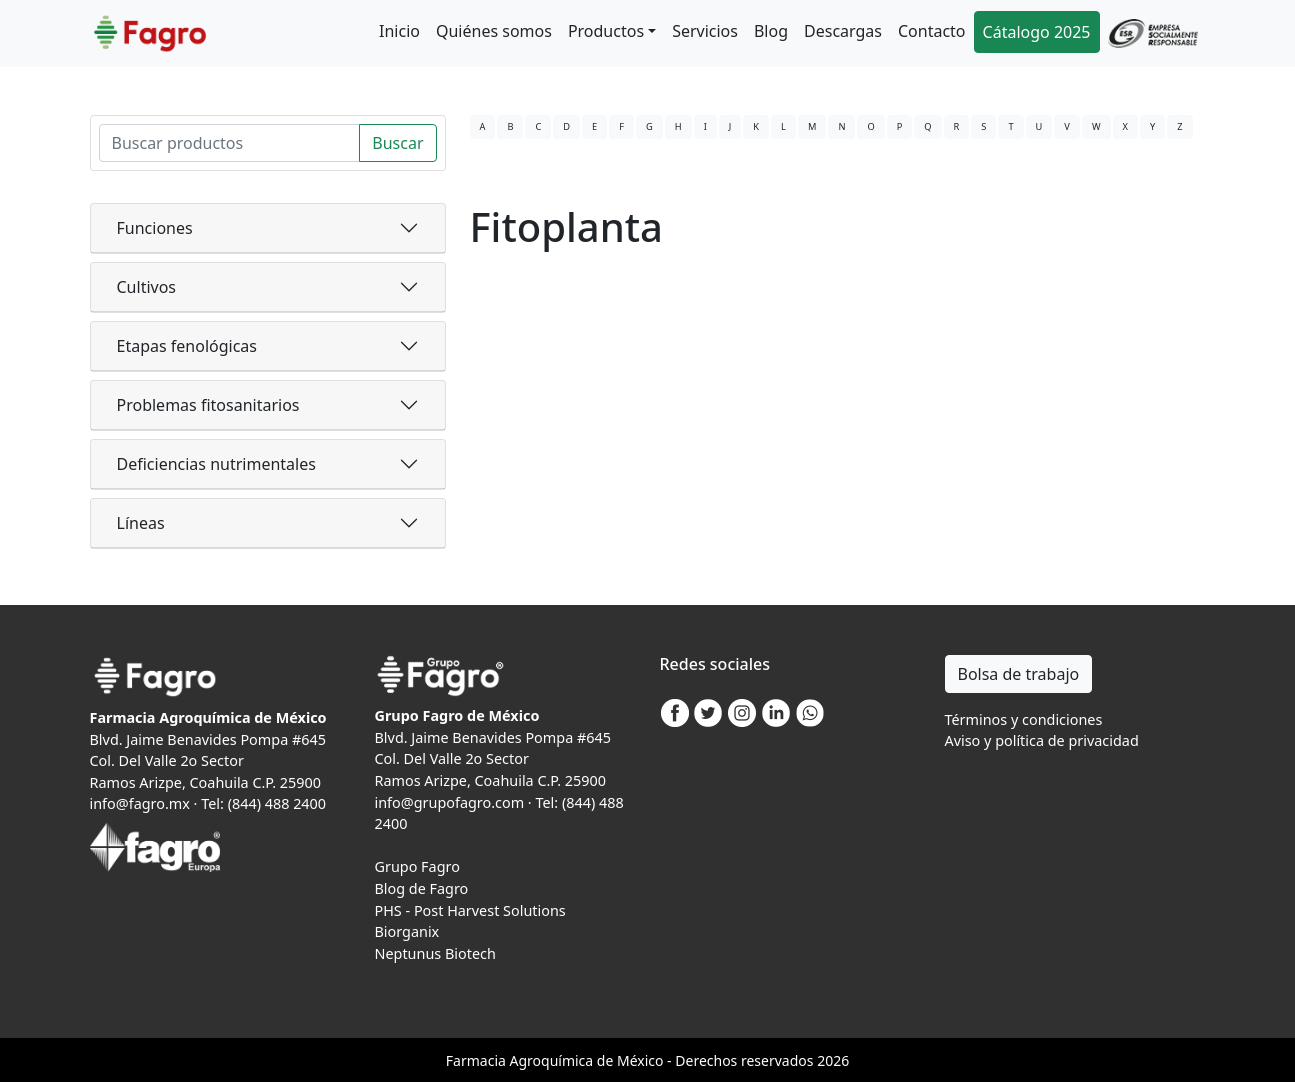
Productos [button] (606, 31)
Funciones (155, 228)
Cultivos (147, 287)
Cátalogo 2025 (1037, 32)
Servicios (705, 31)
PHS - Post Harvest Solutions (470, 910)
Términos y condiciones (1024, 719)
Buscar (397, 143)
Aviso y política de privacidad (1042, 740)
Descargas (843, 31)
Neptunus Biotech (435, 953)
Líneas (141, 523)
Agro (525, 1060)
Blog (771, 31)
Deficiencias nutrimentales (216, 464)
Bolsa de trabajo (1019, 674)
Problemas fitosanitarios (208, 405)
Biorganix (407, 931)
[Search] (230, 143)
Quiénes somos (494, 31)
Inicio (399, 31)
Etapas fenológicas (187, 346)
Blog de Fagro (422, 888)
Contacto (932, 31)
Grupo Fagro (417, 866)
